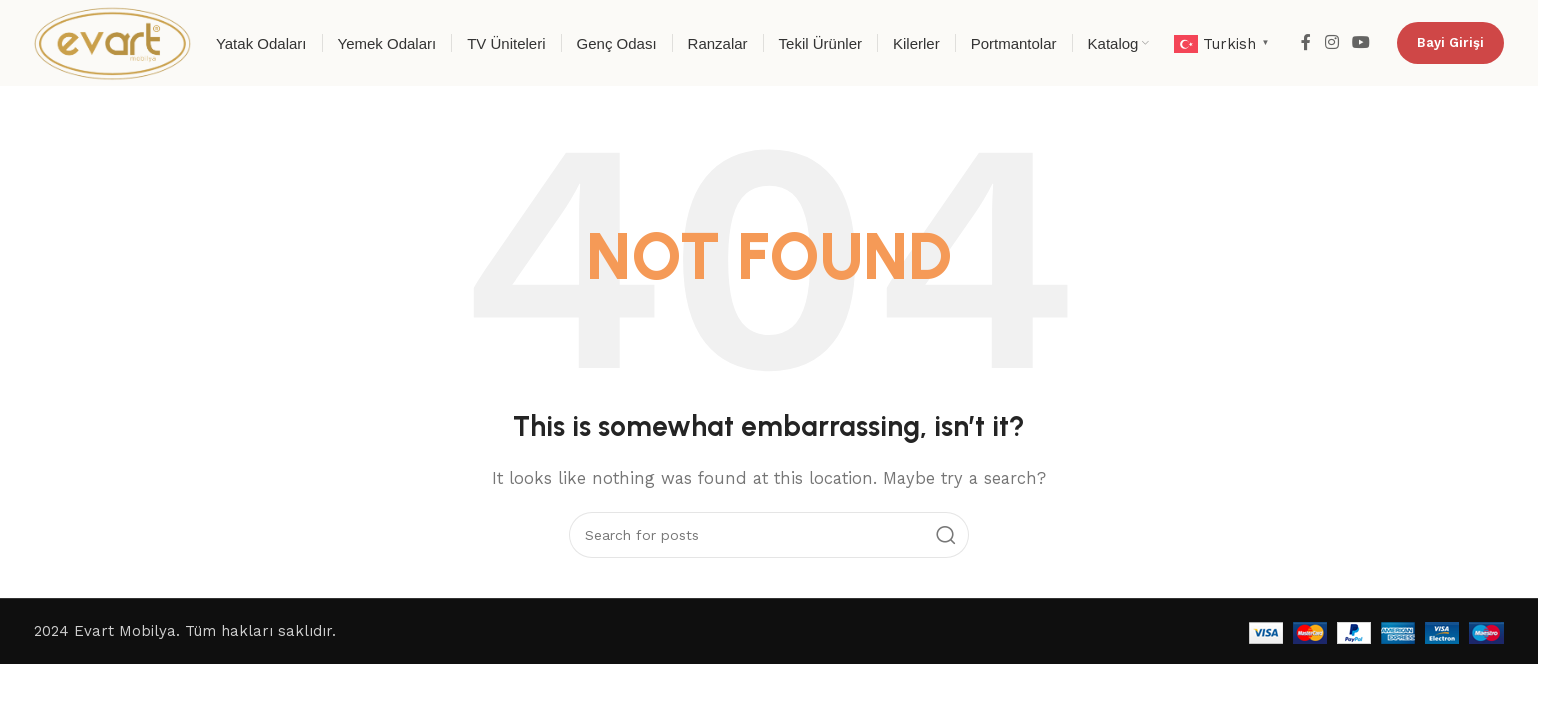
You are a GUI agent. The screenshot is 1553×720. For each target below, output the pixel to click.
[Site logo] (112, 42)
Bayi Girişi (1450, 42)
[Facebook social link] (1306, 42)
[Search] (769, 535)
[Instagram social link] (1331, 42)
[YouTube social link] (1361, 42)
